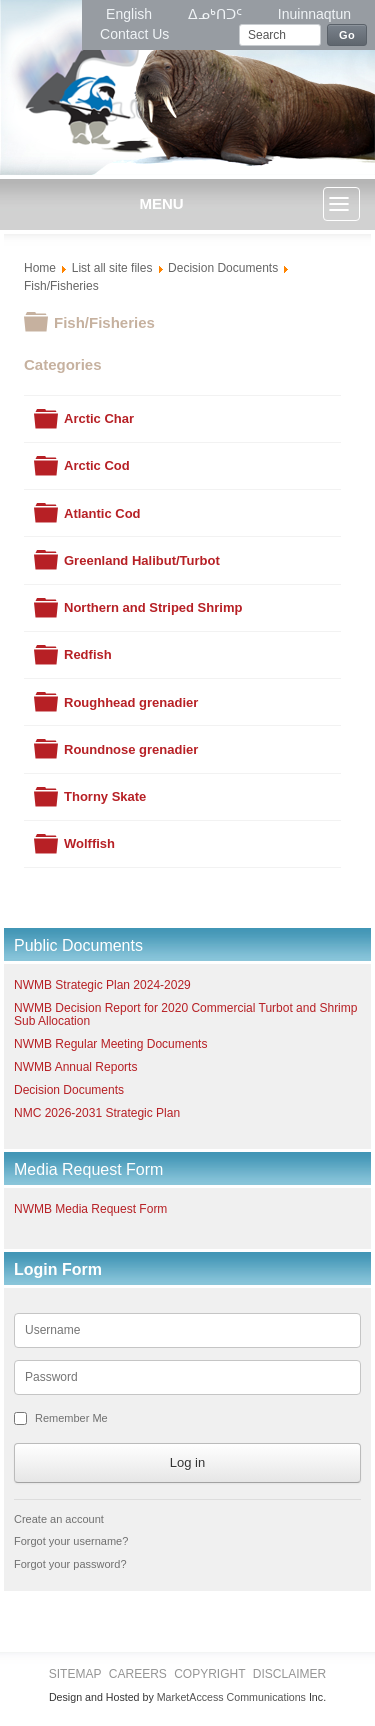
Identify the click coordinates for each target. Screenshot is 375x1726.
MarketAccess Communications (231, 1697)
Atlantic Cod (102, 513)
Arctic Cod (97, 465)
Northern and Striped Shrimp (153, 607)
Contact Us (134, 34)
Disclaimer (289, 1674)
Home (40, 268)
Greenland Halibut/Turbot (142, 560)
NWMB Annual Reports (75, 1067)
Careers (138, 1674)
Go (347, 35)
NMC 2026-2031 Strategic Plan (97, 1113)
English (131, 14)
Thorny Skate (105, 796)
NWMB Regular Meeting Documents (110, 1044)
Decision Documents (223, 268)
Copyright (209, 1674)
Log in (187, 1462)
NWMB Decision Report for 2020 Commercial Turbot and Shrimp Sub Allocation (185, 1014)
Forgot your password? (70, 1564)
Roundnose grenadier (131, 749)
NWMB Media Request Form (90, 1209)
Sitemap (75, 1674)
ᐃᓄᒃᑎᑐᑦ (217, 14)
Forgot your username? (71, 1541)
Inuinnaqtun (314, 14)
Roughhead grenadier (131, 702)
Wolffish (89, 843)
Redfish (88, 654)
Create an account (59, 1519)
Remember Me (71, 1418)
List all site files (112, 268)
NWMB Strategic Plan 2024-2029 (102, 985)
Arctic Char (99, 418)
